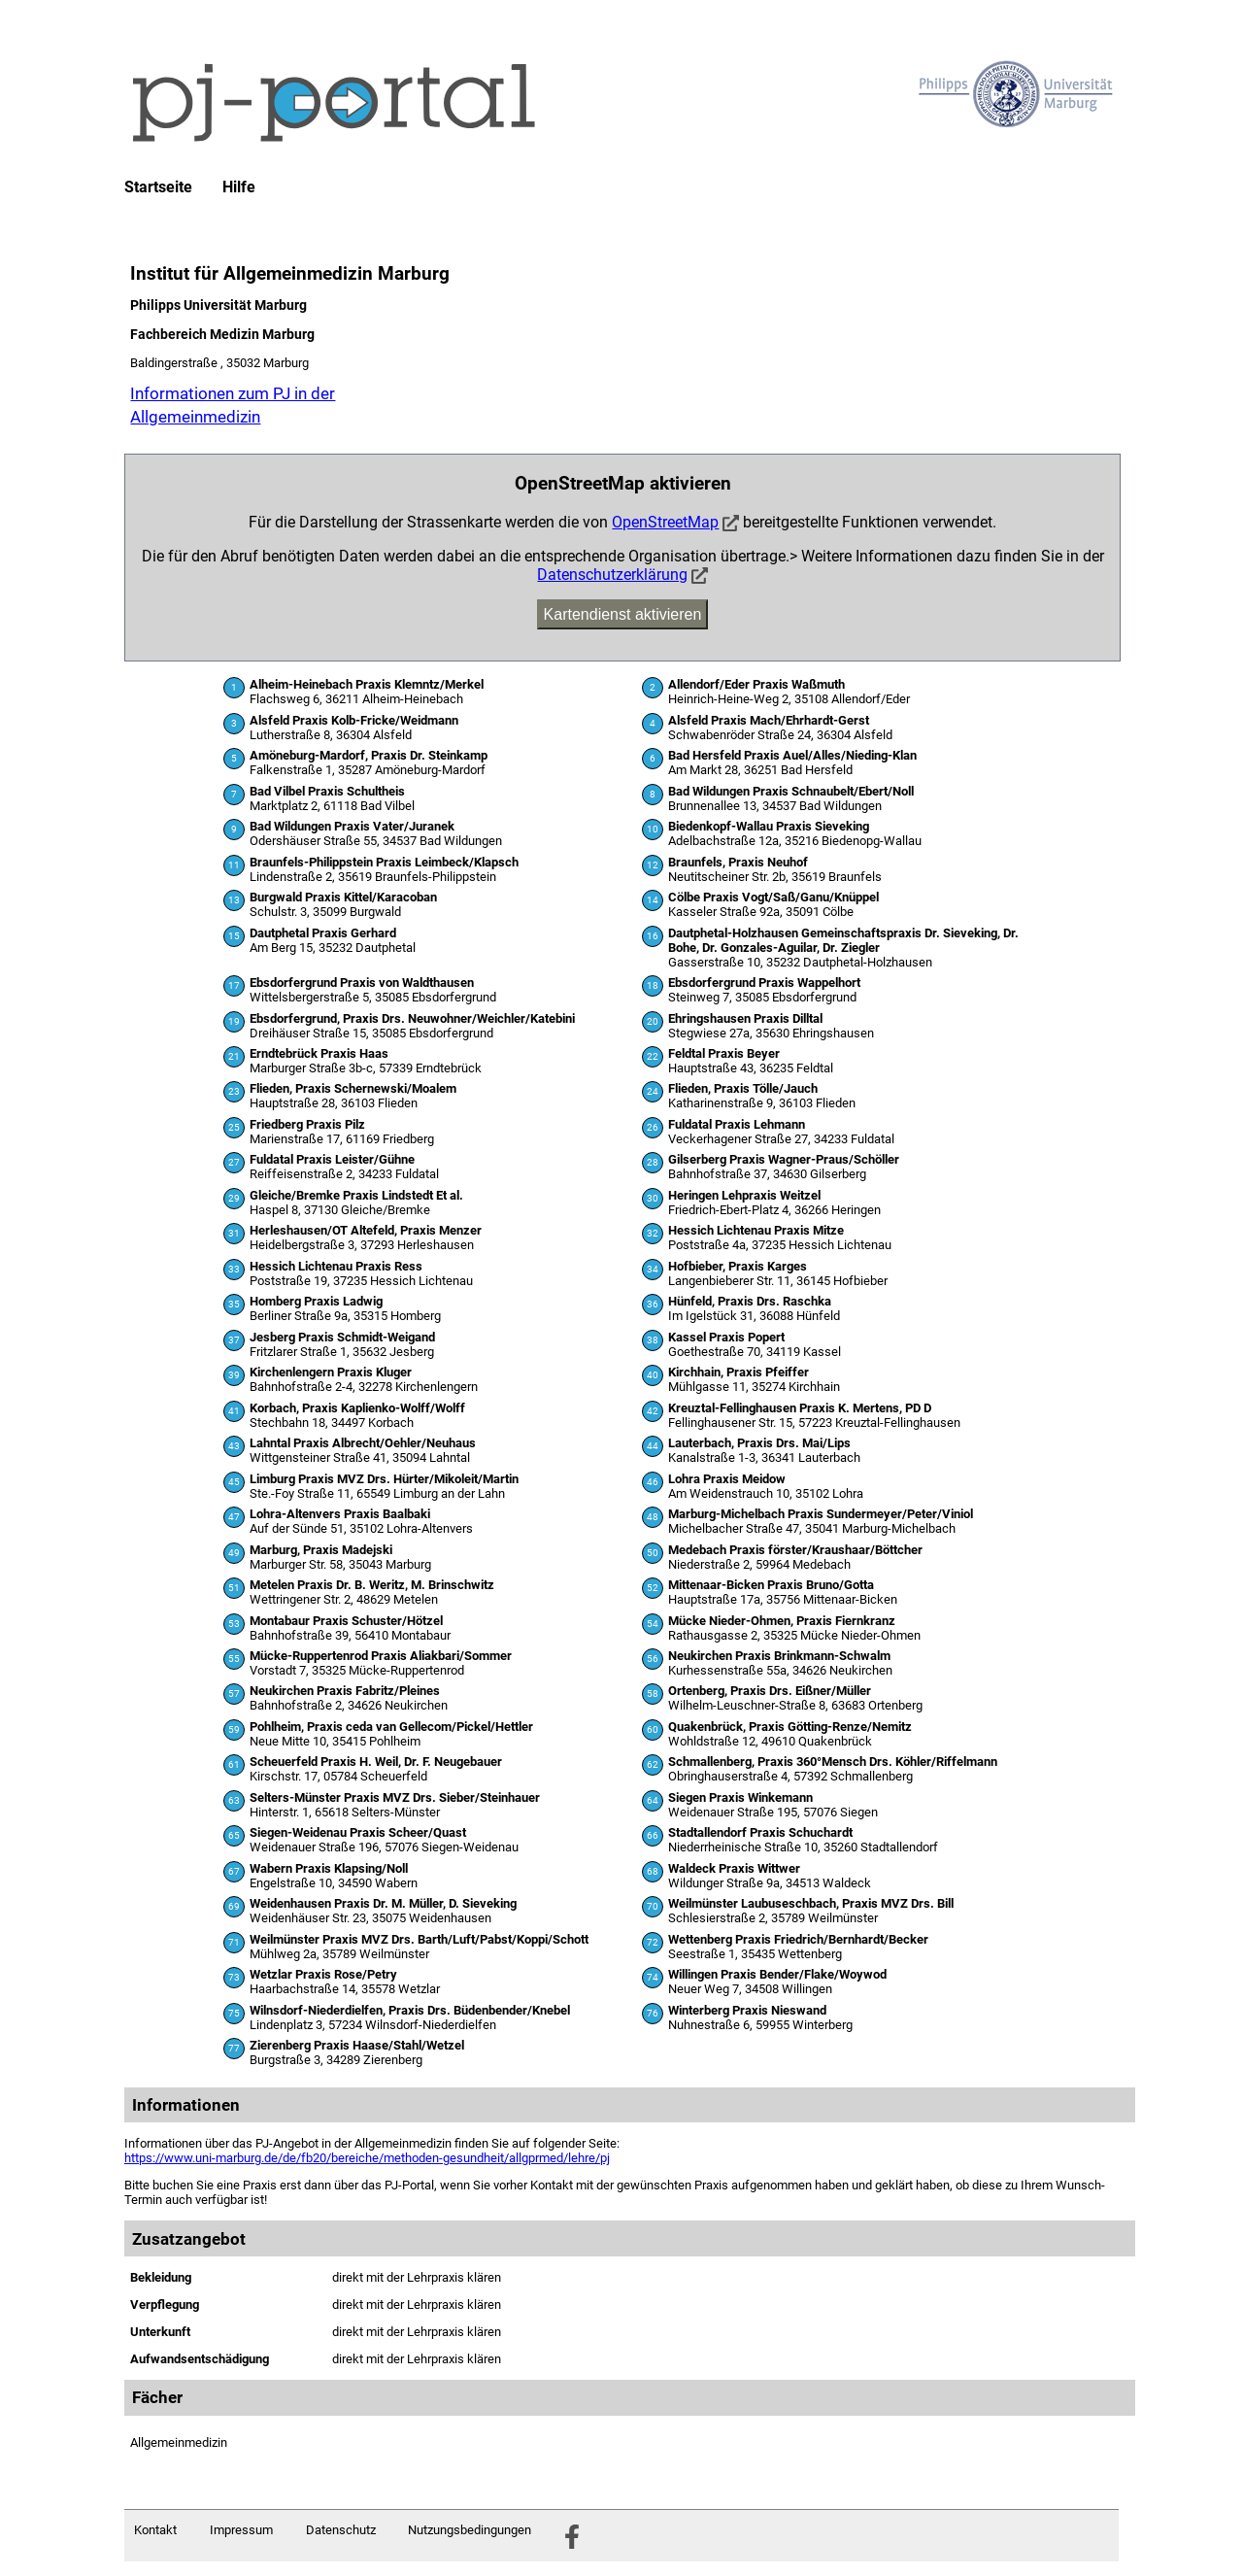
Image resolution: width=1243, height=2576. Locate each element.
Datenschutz (341, 2530)
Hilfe (238, 187)
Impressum (241, 2530)
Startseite (158, 187)
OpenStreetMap (665, 522)
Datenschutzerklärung (612, 574)
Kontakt (155, 2530)
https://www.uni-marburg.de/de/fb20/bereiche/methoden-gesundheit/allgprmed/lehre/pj (367, 2158)
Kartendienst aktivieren (623, 614)
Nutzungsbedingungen (469, 2530)
